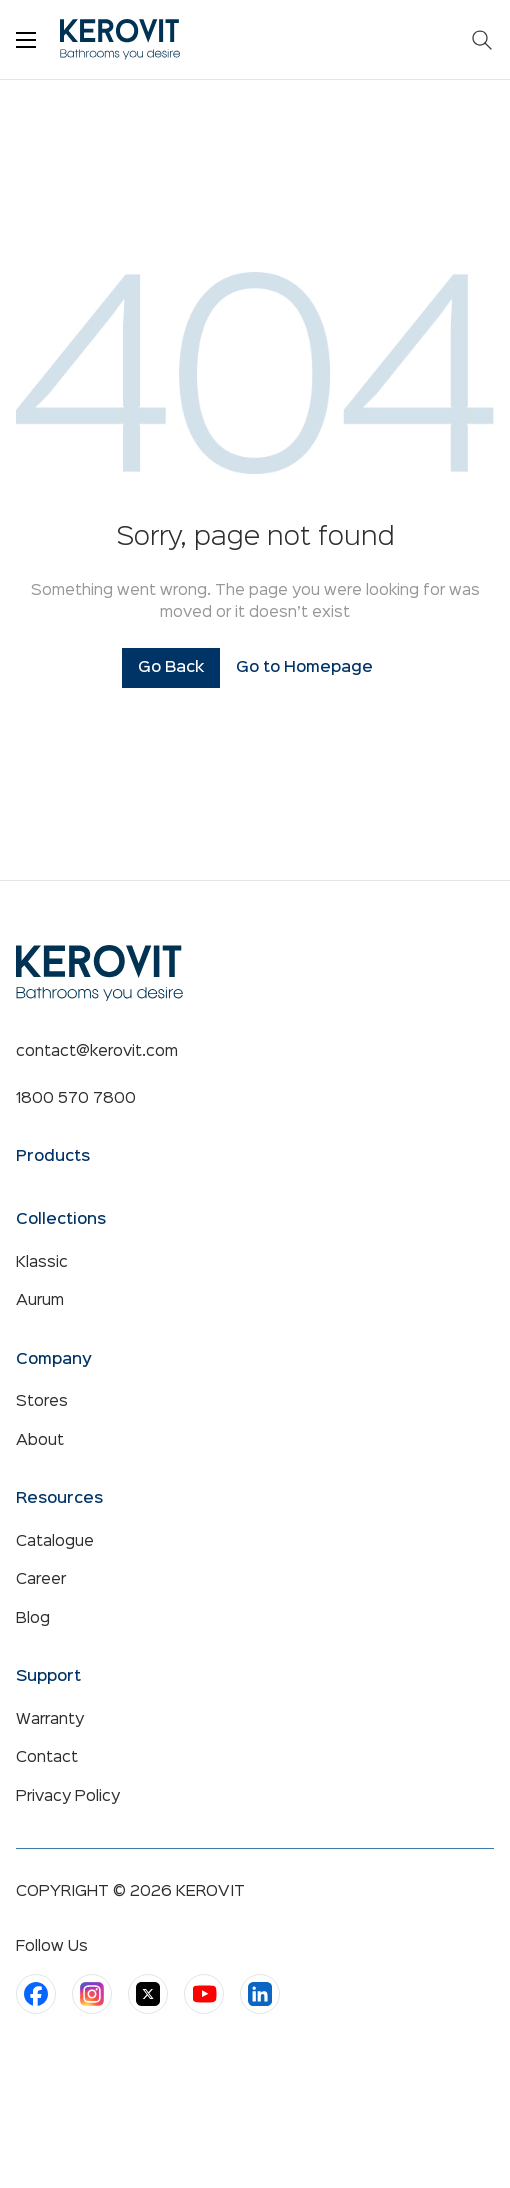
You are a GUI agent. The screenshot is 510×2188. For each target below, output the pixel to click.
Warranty (50, 1720)
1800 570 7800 (76, 1099)
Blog (33, 1619)
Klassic (42, 1263)
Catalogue (55, 1542)
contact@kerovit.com (97, 1052)
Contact (47, 1758)
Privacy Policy (68, 1797)
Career (41, 1580)
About (40, 1441)
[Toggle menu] (26, 40)
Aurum (40, 1301)
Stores (42, 1402)
